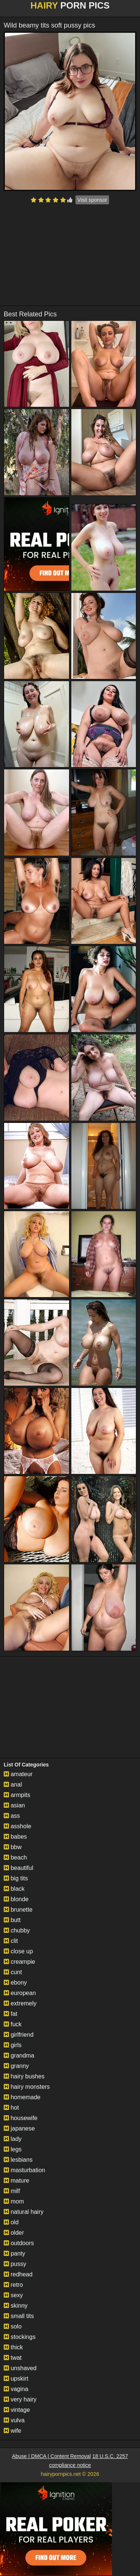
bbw (13, 1847)
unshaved (20, 2368)
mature (16, 2180)
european (20, 1993)
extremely (20, 2003)
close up (18, 1951)
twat (13, 2358)
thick (13, 2347)
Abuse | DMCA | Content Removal (51, 2456)
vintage (17, 2410)
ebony (15, 1982)
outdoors (19, 2243)
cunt (13, 1972)
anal (13, 1784)
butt (12, 1920)
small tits (19, 2316)
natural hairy (24, 2212)
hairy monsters (27, 2087)
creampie (19, 1962)
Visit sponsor (92, 200)
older (14, 2232)
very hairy (20, 2399)
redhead (18, 2274)
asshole (17, 1826)
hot (11, 2107)
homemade (22, 2097)
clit (11, 1941)
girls (13, 2045)
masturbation (24, 2170)
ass (12, 1816)
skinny (16, 2305)
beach (15, 1857)
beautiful (18, 1868)
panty (14, 2253)
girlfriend (19, 2034)
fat (10, 2014)
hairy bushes (24, 2076)
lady (13, 2139)
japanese (19, 2128)
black (14, 1889)
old (11, 2222)
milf (12, 2191)
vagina (16, 2389)
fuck (13, 2024)
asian (14, 1805)
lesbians (18, 2160)
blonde (16, 1899)
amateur (18, 1774)
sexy (13, 2295)
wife (12, 2430)
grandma (19, 2055)
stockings (19, 2337)
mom (14, 2201)
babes (15, 1836)
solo (13, 2326)
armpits (17, 1795)
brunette (18, 1909)
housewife (21, 2118)
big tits (16, 1878)
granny (16, 2066)
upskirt (16, 2378)
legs (13, 2149)
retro (13, 2285)
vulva (14, 2420)
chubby (17, 1930)
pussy (15, 2264)
